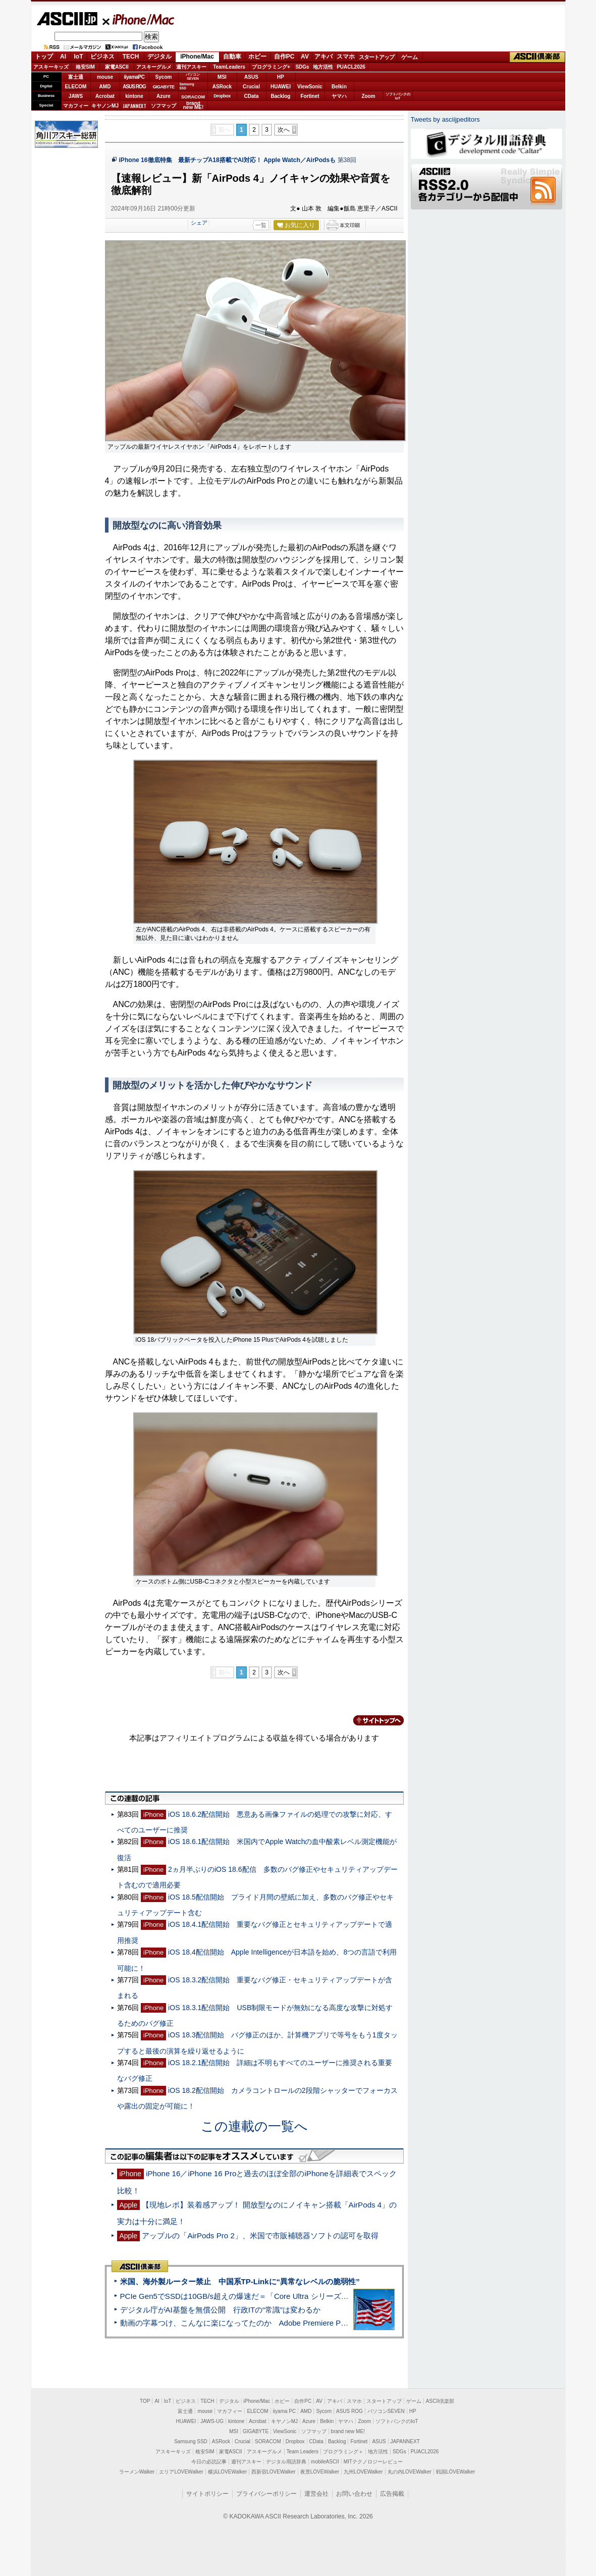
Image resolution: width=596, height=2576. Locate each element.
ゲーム (409, 57)
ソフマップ (163, 106)
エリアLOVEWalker (181, 2472)
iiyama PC (284, 2411)
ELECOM (76, 86)
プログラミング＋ (343, 2451)
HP (280, 77)
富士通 (75, 77)
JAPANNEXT (134, 106)
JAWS (76, 96)
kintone (134, 96)
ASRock (222, 86)
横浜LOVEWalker (227, 2472)
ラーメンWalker (137, 2472)
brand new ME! (348, 2431)
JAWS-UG (212, 2421)
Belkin (339, 86)
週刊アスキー (191, 67)
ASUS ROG (134, 86)
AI (63, 56)
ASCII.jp (66, 18)
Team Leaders (302, 2451)
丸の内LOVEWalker (409, 2472)
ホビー (257, 56)
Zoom (368, 96)
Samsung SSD (190, 2441)
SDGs (302, 67)
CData (251, 96)
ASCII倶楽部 (537, 57)
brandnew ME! (193, 105)
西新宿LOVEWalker (273, 2472)
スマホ (346, 56)
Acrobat (105, 96)
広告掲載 (392, 2493)
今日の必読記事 (209, 2461)
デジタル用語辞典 (286, 2461)
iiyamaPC (134, 77)
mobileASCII (325, 2461)
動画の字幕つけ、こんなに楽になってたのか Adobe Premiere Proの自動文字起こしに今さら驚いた (290, 2323)
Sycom (163, 77)
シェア (199, 223)
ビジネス (102, 56)
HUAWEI (280, 86)
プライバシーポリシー (266, 2493)
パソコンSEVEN (193, 76)
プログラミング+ (271, 67)
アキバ (323, 56)
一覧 (260, 225)
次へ (284, 129)
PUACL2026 (351, 67)
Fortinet (309, 96)
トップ (44, 56)
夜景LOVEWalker (319, 2472)
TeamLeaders (229, 67)
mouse (105, 77)
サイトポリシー (207, 2493)
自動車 (232, 56)
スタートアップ (376, 57)
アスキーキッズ (51, 67)
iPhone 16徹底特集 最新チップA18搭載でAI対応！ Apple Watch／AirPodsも (227, 160)
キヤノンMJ (105, 106)
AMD (105, 86)
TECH (131, 56)
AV (305, 56)
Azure (163, 96)
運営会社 (316, 2493)
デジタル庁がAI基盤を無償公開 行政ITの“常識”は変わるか (220, 2309)
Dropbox (222, 95)
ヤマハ (339, 96)
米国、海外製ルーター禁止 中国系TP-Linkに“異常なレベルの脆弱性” (240, 2281)
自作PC (284, 56)
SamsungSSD (187, 86)
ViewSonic (309, 86)
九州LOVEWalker (363, 2472)
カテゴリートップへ (372, 1720)
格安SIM (85, 67)
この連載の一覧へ (254, 2126)
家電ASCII (117, 67)
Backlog (281, 96)
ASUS (251, 77)
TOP (145, 2401)
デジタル (159, 56)
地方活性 (323, 67)
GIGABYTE (163, 86)
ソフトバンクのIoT (398, 96)
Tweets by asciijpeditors (445, 119)
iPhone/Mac (138, 19)
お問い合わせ (354, 2493)
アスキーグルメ (154, 67)
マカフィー (75, 106)
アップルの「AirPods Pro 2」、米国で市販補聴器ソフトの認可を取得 (260, 2235)
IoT (78, 56)
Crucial (251, 86)
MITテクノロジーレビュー (373, 2461)
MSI (222, 77)
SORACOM (268, 2441)
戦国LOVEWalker (455, 2472)
